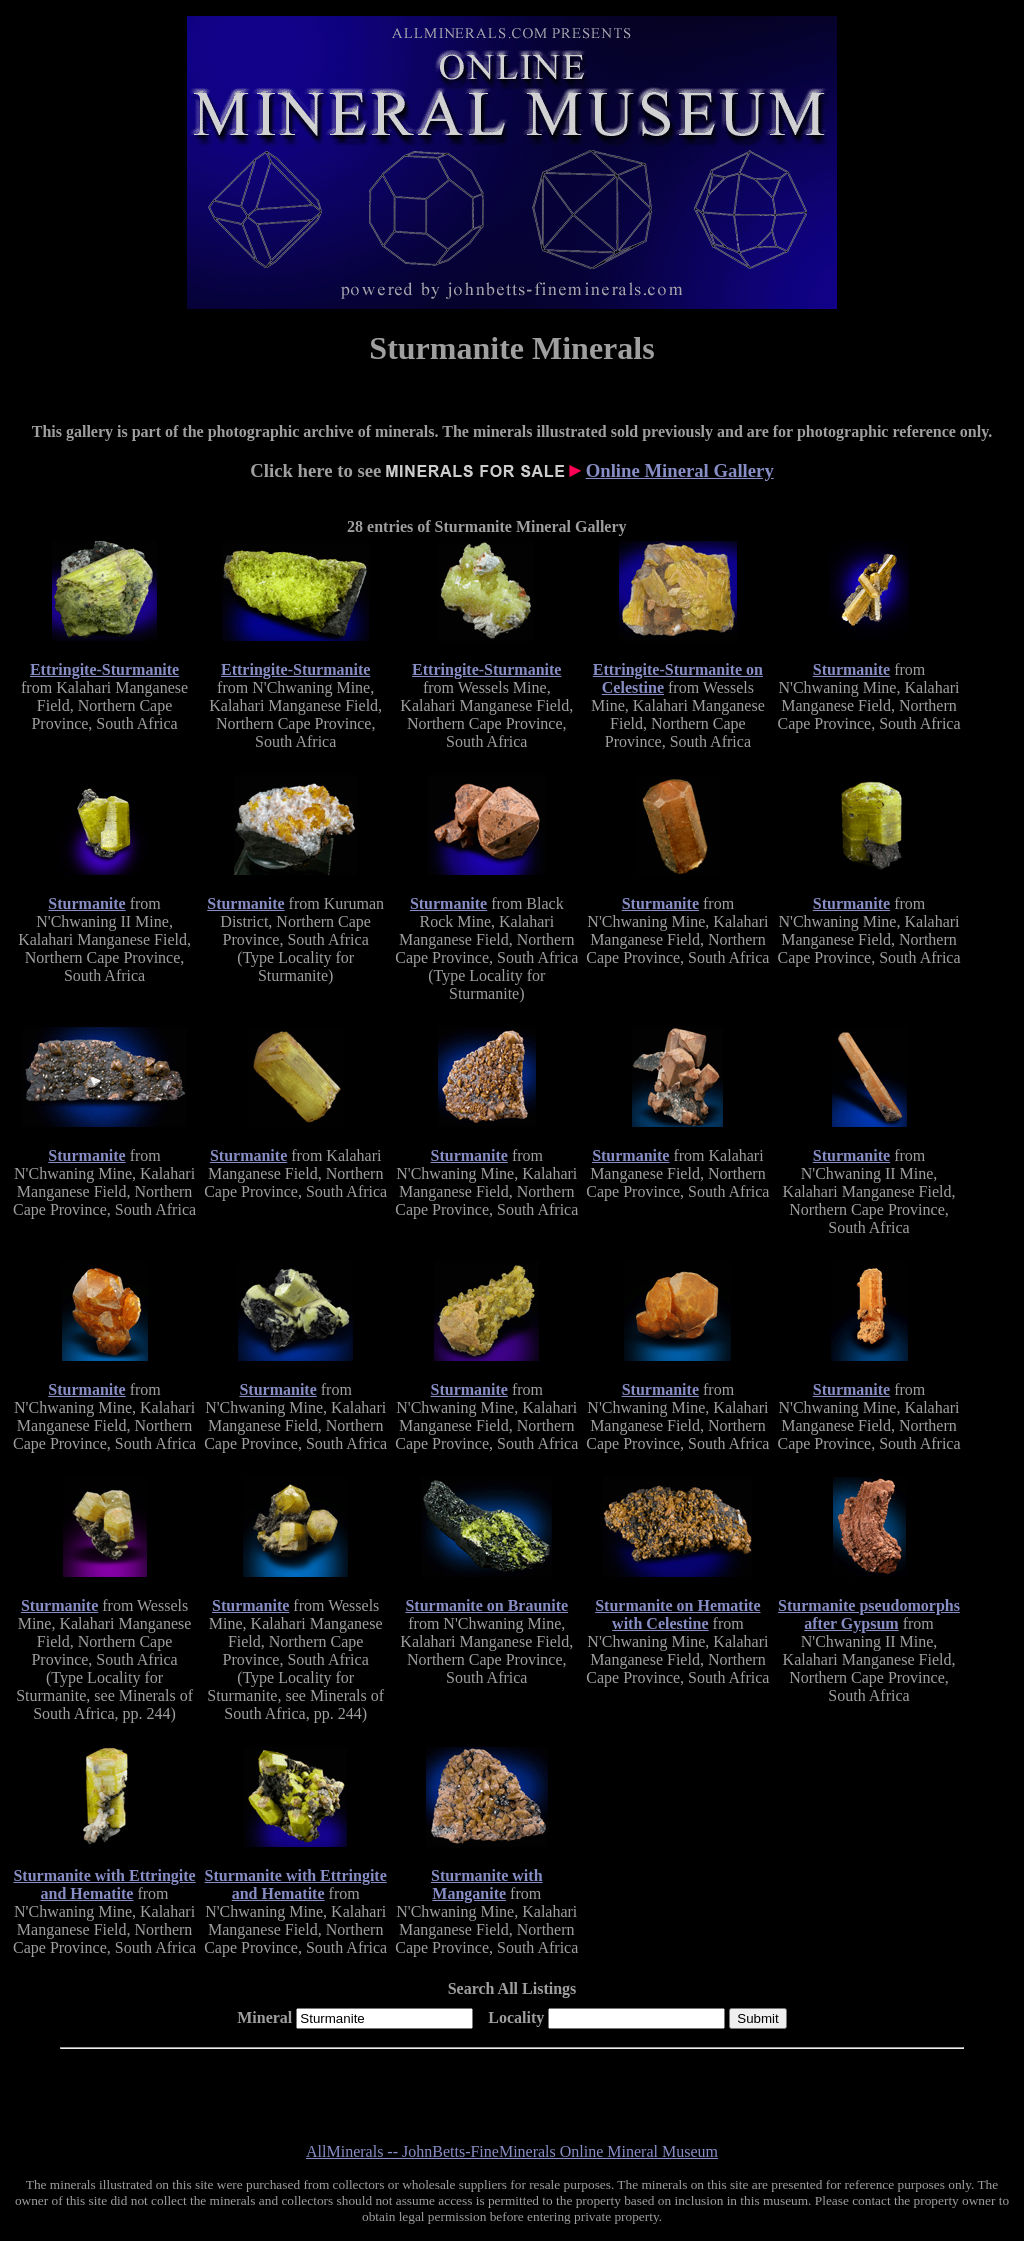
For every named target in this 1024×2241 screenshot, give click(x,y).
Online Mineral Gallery (680, 470)
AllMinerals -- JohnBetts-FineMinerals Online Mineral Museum (512, 2151)
